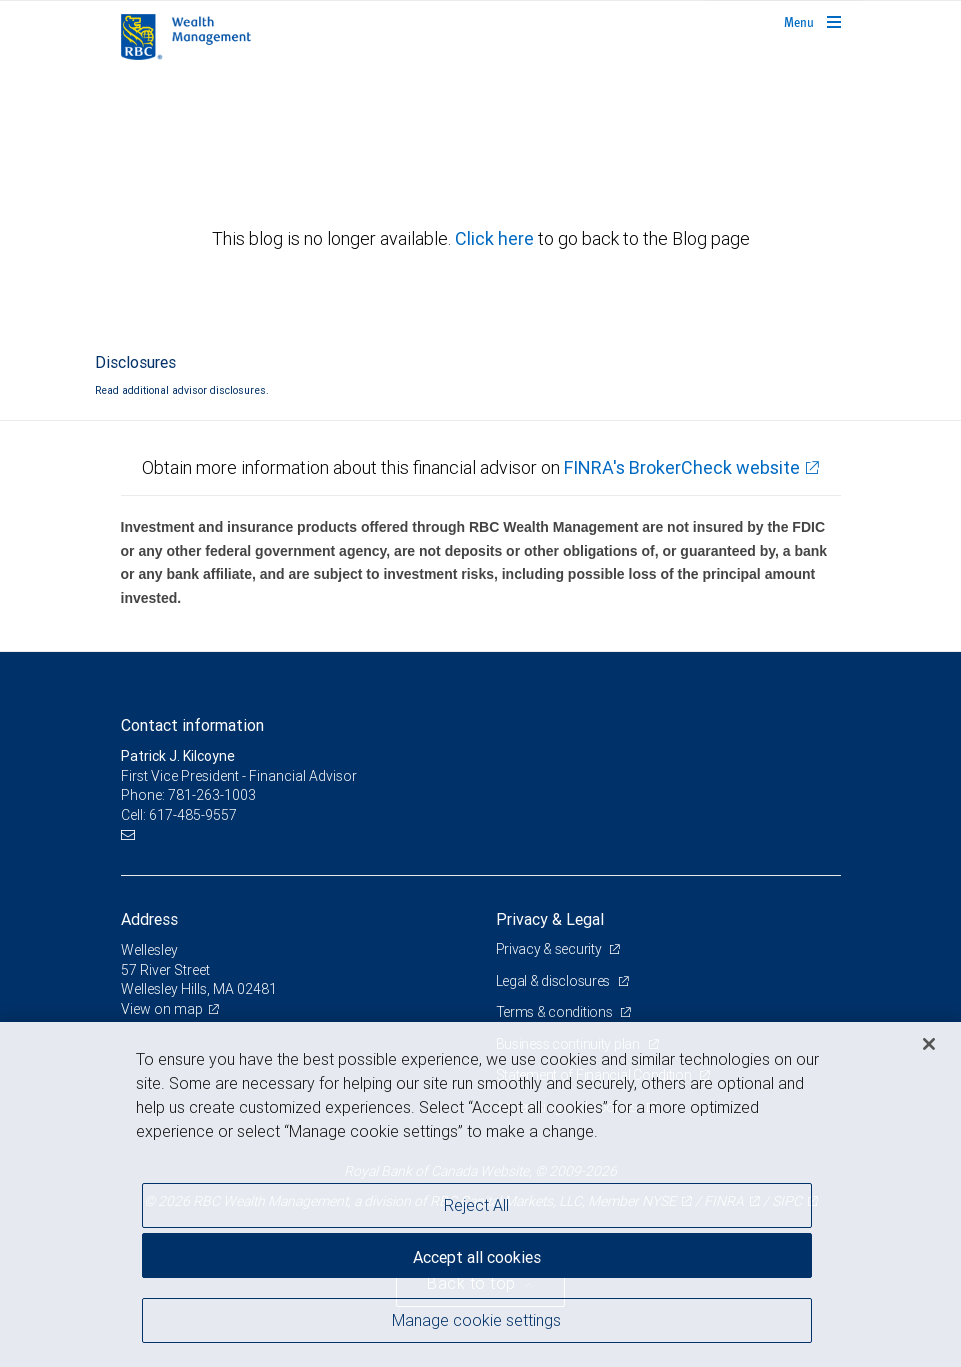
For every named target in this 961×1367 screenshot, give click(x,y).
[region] (480, 1194)
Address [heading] (149, 919)
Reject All (476, 1205)
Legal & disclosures (554, 981)
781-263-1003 (212, 795)
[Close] (929, 1044)
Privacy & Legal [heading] (550, 919)
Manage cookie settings (476, 1320)
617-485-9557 (193, 815)
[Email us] (130, 834)
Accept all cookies (477, 1257)
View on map (162, 1009)
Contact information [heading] (192, 725)
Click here (496, 238)
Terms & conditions (556, 1012)
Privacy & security (550, 949)
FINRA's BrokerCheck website (682, 467)
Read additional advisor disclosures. (182, 390)
